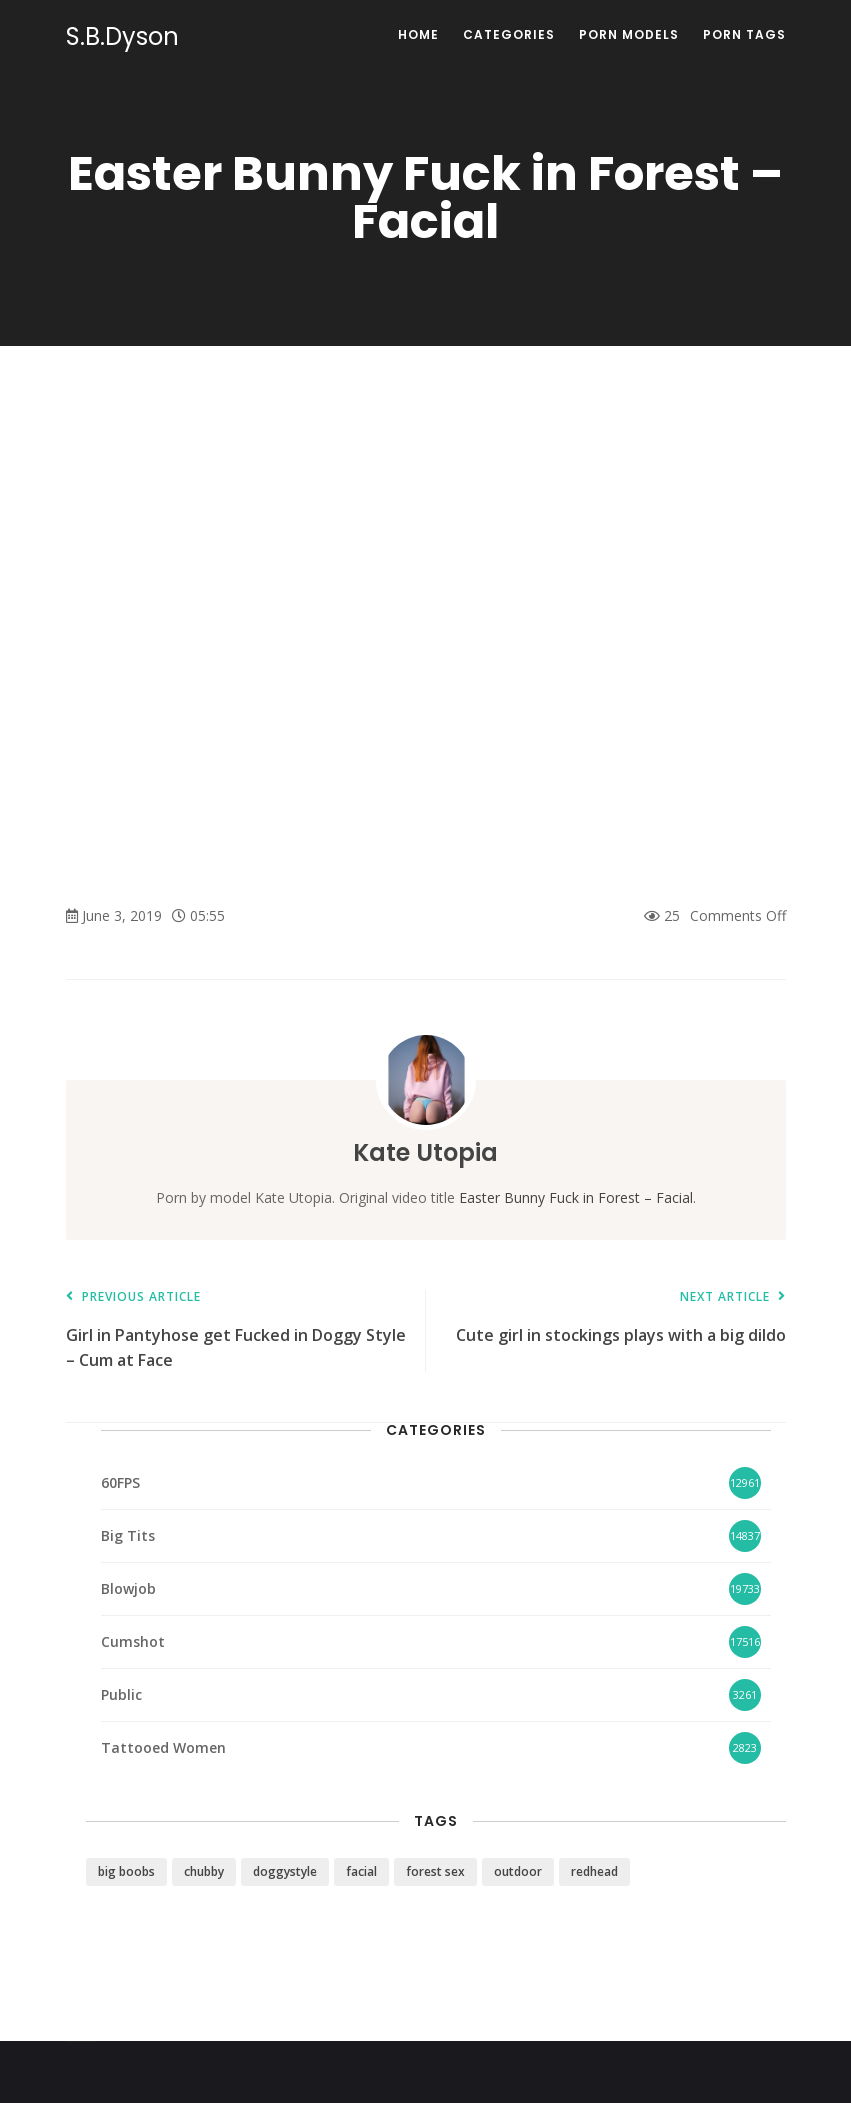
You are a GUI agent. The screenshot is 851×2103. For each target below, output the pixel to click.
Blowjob (128, 1588)
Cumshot (133, 1641)
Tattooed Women (163, 1747)
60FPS (120, 1482)
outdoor (518, 1871)
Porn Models (629, 34)
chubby (204, 1871)
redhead (594, 1871)
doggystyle (285, 1871)
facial (361, 1871)
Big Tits (128, 1535)
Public (121, 1694)
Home (418, 34)
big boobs (126, 1871)
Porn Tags (744, 34)
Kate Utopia (425, 1152)
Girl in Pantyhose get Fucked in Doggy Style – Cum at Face (236, 1330)
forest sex (435, 1871)
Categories (509, 34)
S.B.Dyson (122, 37)
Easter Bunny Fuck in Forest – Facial (576, 1197)
